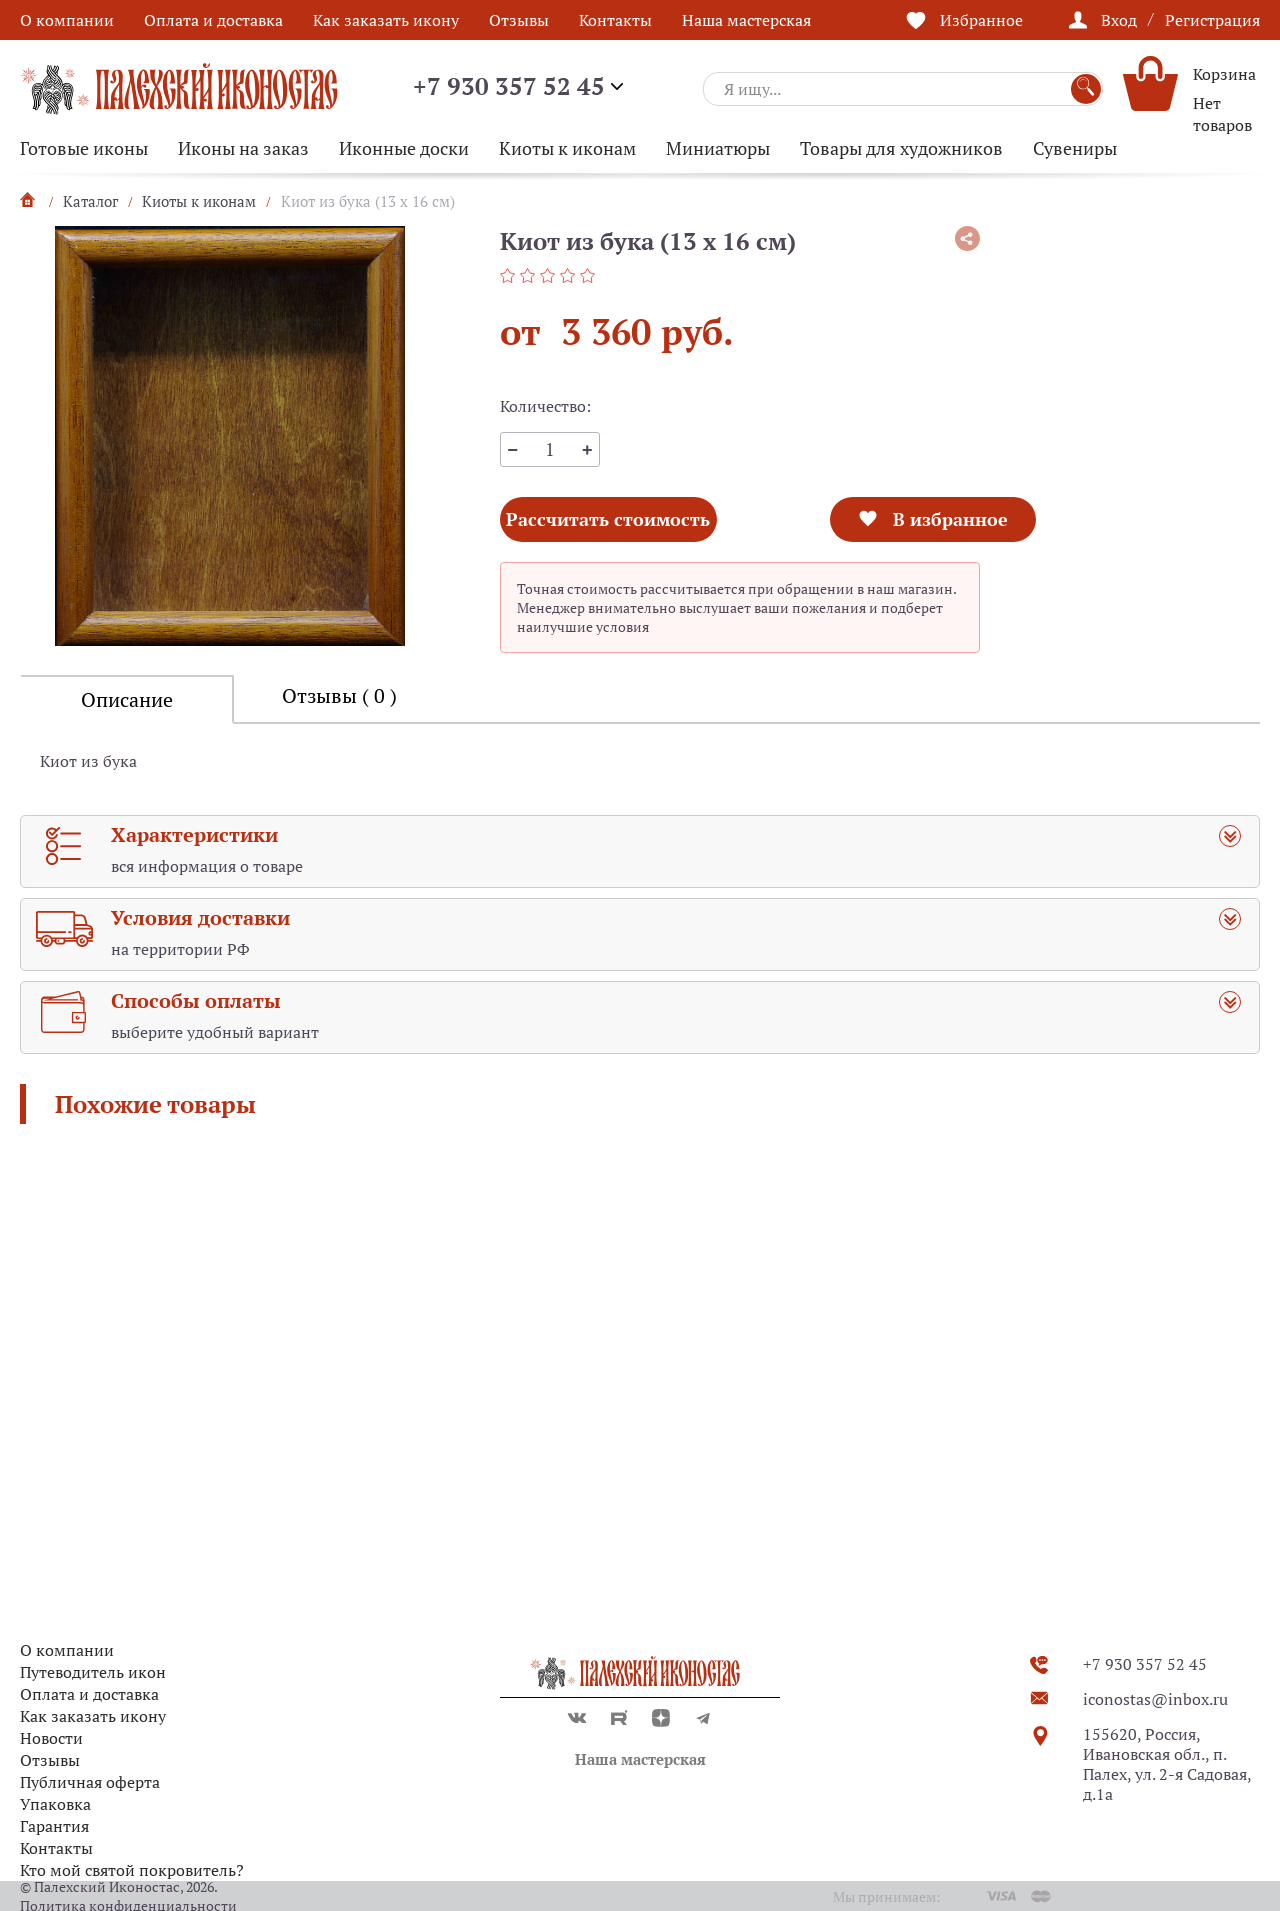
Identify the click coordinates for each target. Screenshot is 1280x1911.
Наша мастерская (746, 20)
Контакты (615, 20)
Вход (1119, 20)
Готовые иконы (84, 148)
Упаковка (55, 1804)
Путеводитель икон (93, 1672)
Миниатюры (718, 148)
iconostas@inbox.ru (1155, 1699)
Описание (127, 699)
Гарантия (54, 1826)
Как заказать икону (386, 20)
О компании (67, 20)
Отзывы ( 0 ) (339, 695)
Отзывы (519, 20)
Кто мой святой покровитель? (132, 1870)
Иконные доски (404, 148)
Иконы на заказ (243, 148)
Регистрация (1212, 20)
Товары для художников (901, 148)
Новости (51, 1738)
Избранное (981, 20)
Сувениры (1075, 148)
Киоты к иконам (567, 148)
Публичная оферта (90, 1782)
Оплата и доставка (213, 20)
